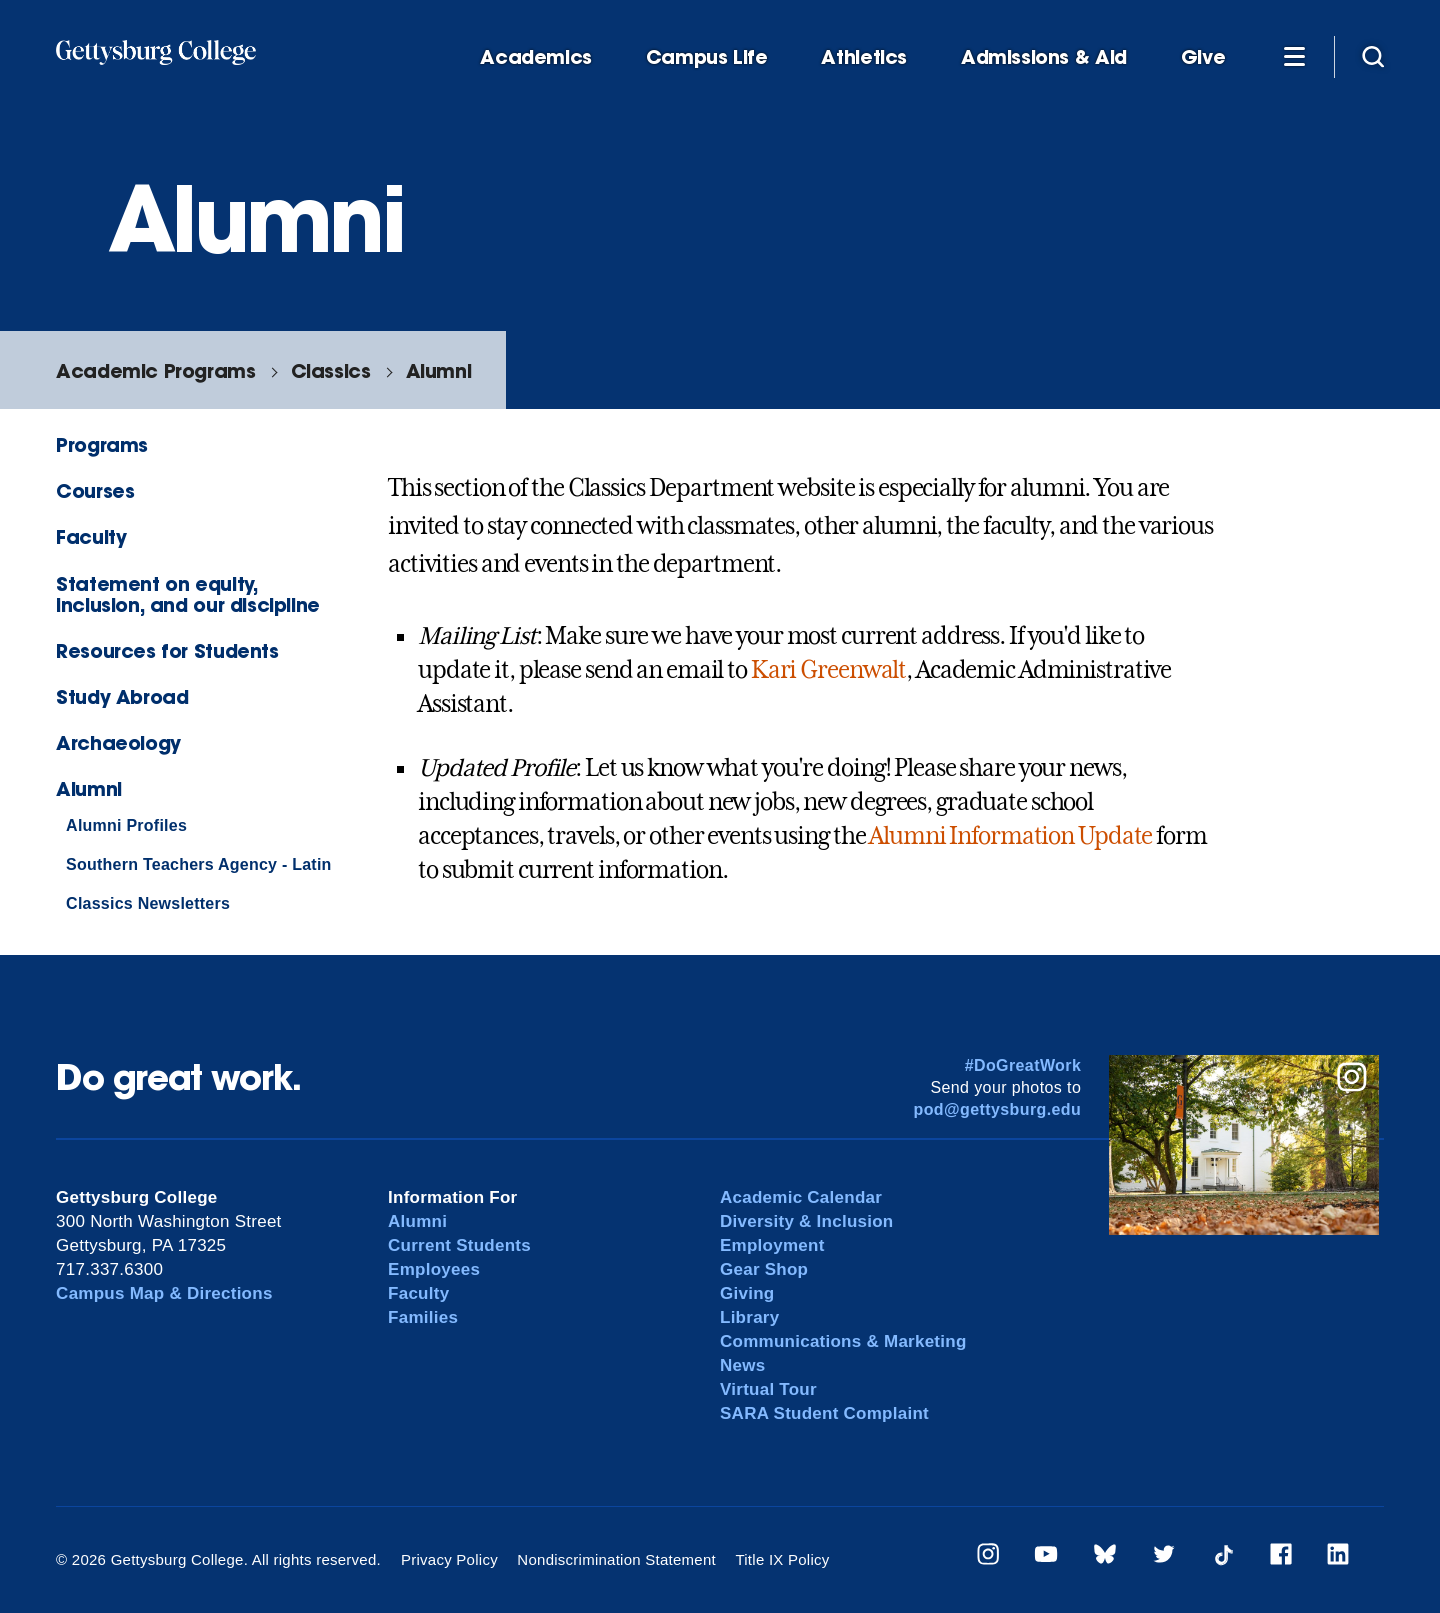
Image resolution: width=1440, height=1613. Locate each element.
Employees (434, 1269)
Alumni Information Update (1010, 836)
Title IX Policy (782, 1559)
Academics (536, 57)
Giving (747, 1293)
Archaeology (118, 742)
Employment (772, 1245)
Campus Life (707, 57)
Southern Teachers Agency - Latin (199, 864)
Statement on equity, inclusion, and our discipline (188, 594)
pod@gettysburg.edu (998, 1109)
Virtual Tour (768, 1389)
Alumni (439, 370)
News (742, 1365)
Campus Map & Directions (164, 1293)
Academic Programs (155, 370)
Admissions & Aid (1044, 57)
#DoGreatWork (1023, 1065)
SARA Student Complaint (824, 1413)
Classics (331, 370)
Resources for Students (167, 650)
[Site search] (1373, 56)
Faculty (91, 536)
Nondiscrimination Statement (616, 1559)
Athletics (864, 57)
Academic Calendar (801, 1197)
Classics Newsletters (148, 903)
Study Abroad (122, 696)
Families (423, 1317)
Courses (95, 490)
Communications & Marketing (843, 1341)
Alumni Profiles (126, 825)
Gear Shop (764, 1269)
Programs (102, 444)
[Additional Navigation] (1294, 56)
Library (749, 1317)
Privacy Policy (449, 1559)
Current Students (459, 1245)
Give (1203, 57)
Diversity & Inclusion (807, 1221)
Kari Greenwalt (828, 670)
